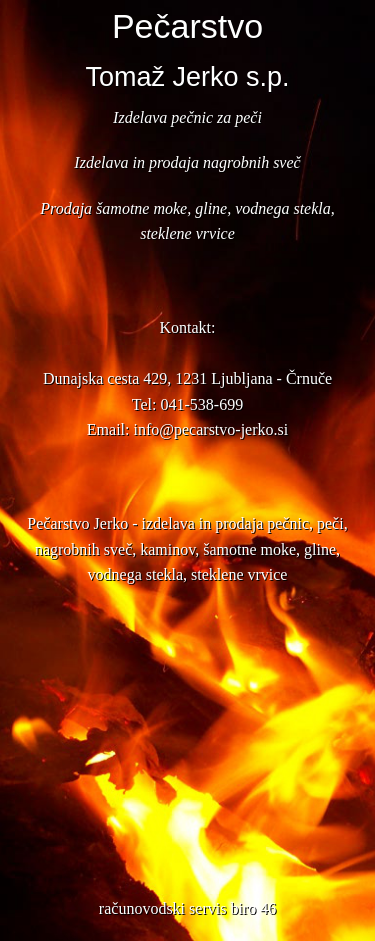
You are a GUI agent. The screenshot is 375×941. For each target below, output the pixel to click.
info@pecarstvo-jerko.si (210, 429)
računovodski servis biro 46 (187, 908)
